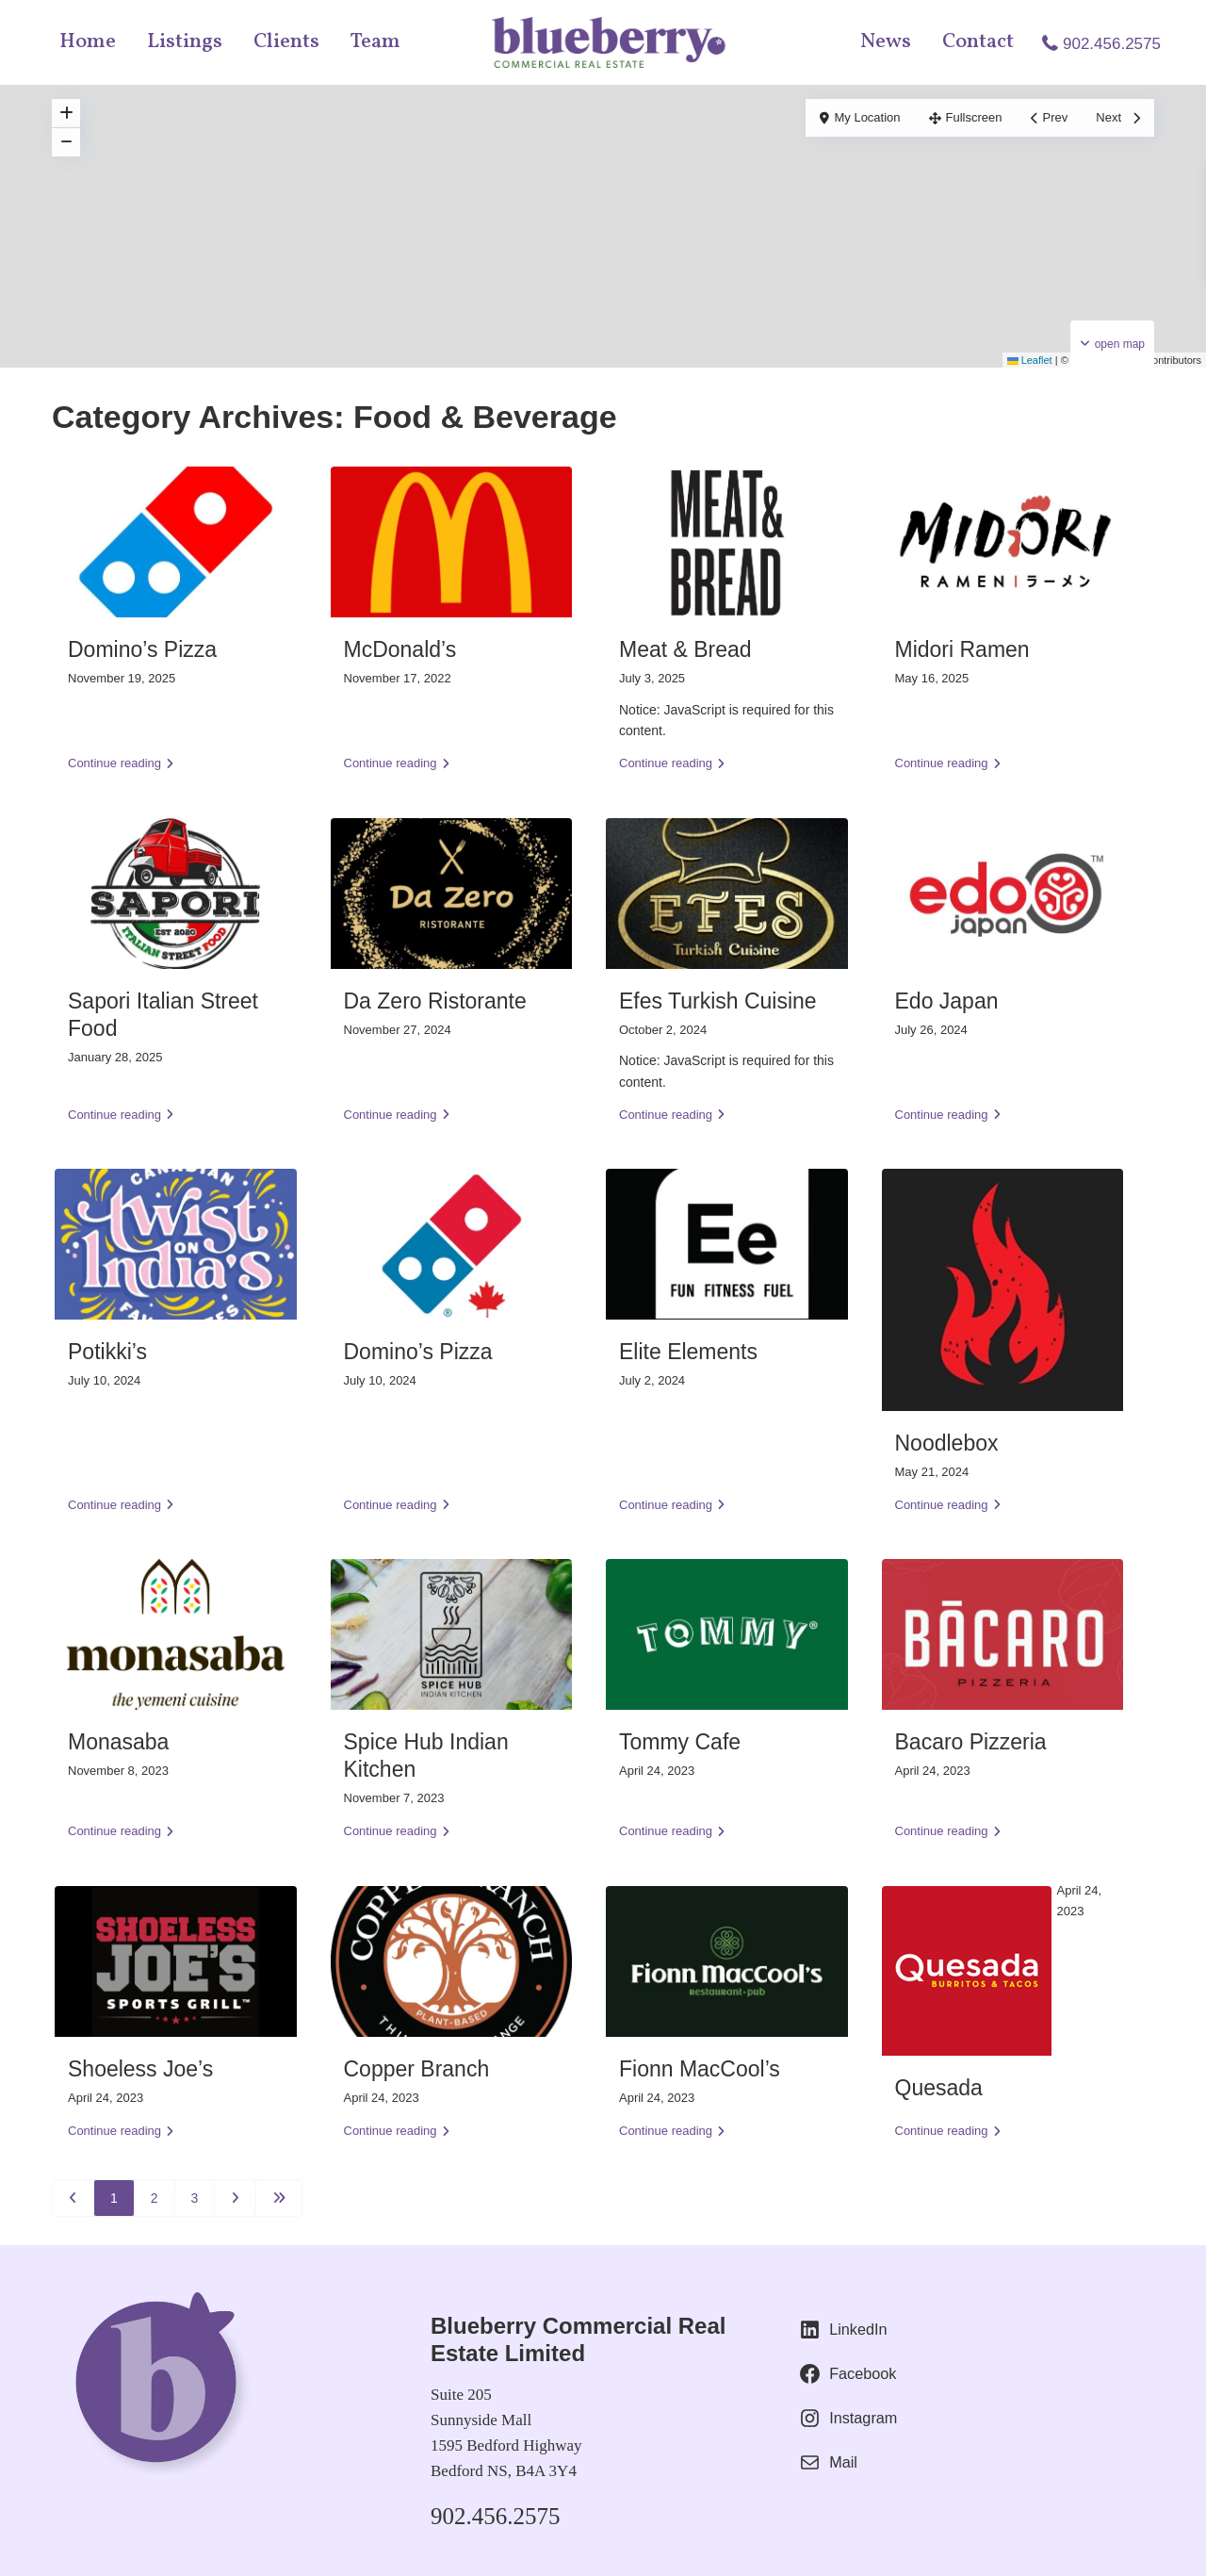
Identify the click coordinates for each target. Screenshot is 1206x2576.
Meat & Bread (685, 649)
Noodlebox (947, 1443)
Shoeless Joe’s (140, 2069)
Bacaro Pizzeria (971, 1742)
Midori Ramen (962, 649)
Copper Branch (417, 2069)
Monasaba (118, 1742)
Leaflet (1029, 360)
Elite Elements (688, 1351)
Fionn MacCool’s (699, 2069)
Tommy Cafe (680, 1742)
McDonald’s (400, 649)
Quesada (939, 2088)
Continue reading (120, 763)
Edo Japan (947, 1001)
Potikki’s (107, 1351)
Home (87, 42)
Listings (184, 42)
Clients (286, 42)
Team (375, 42)
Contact (978, 42)
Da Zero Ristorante (435, 1001)
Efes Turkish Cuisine (718, 1001)
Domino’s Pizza (142, 649)
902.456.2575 (1112, 44)
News (885, 42)
